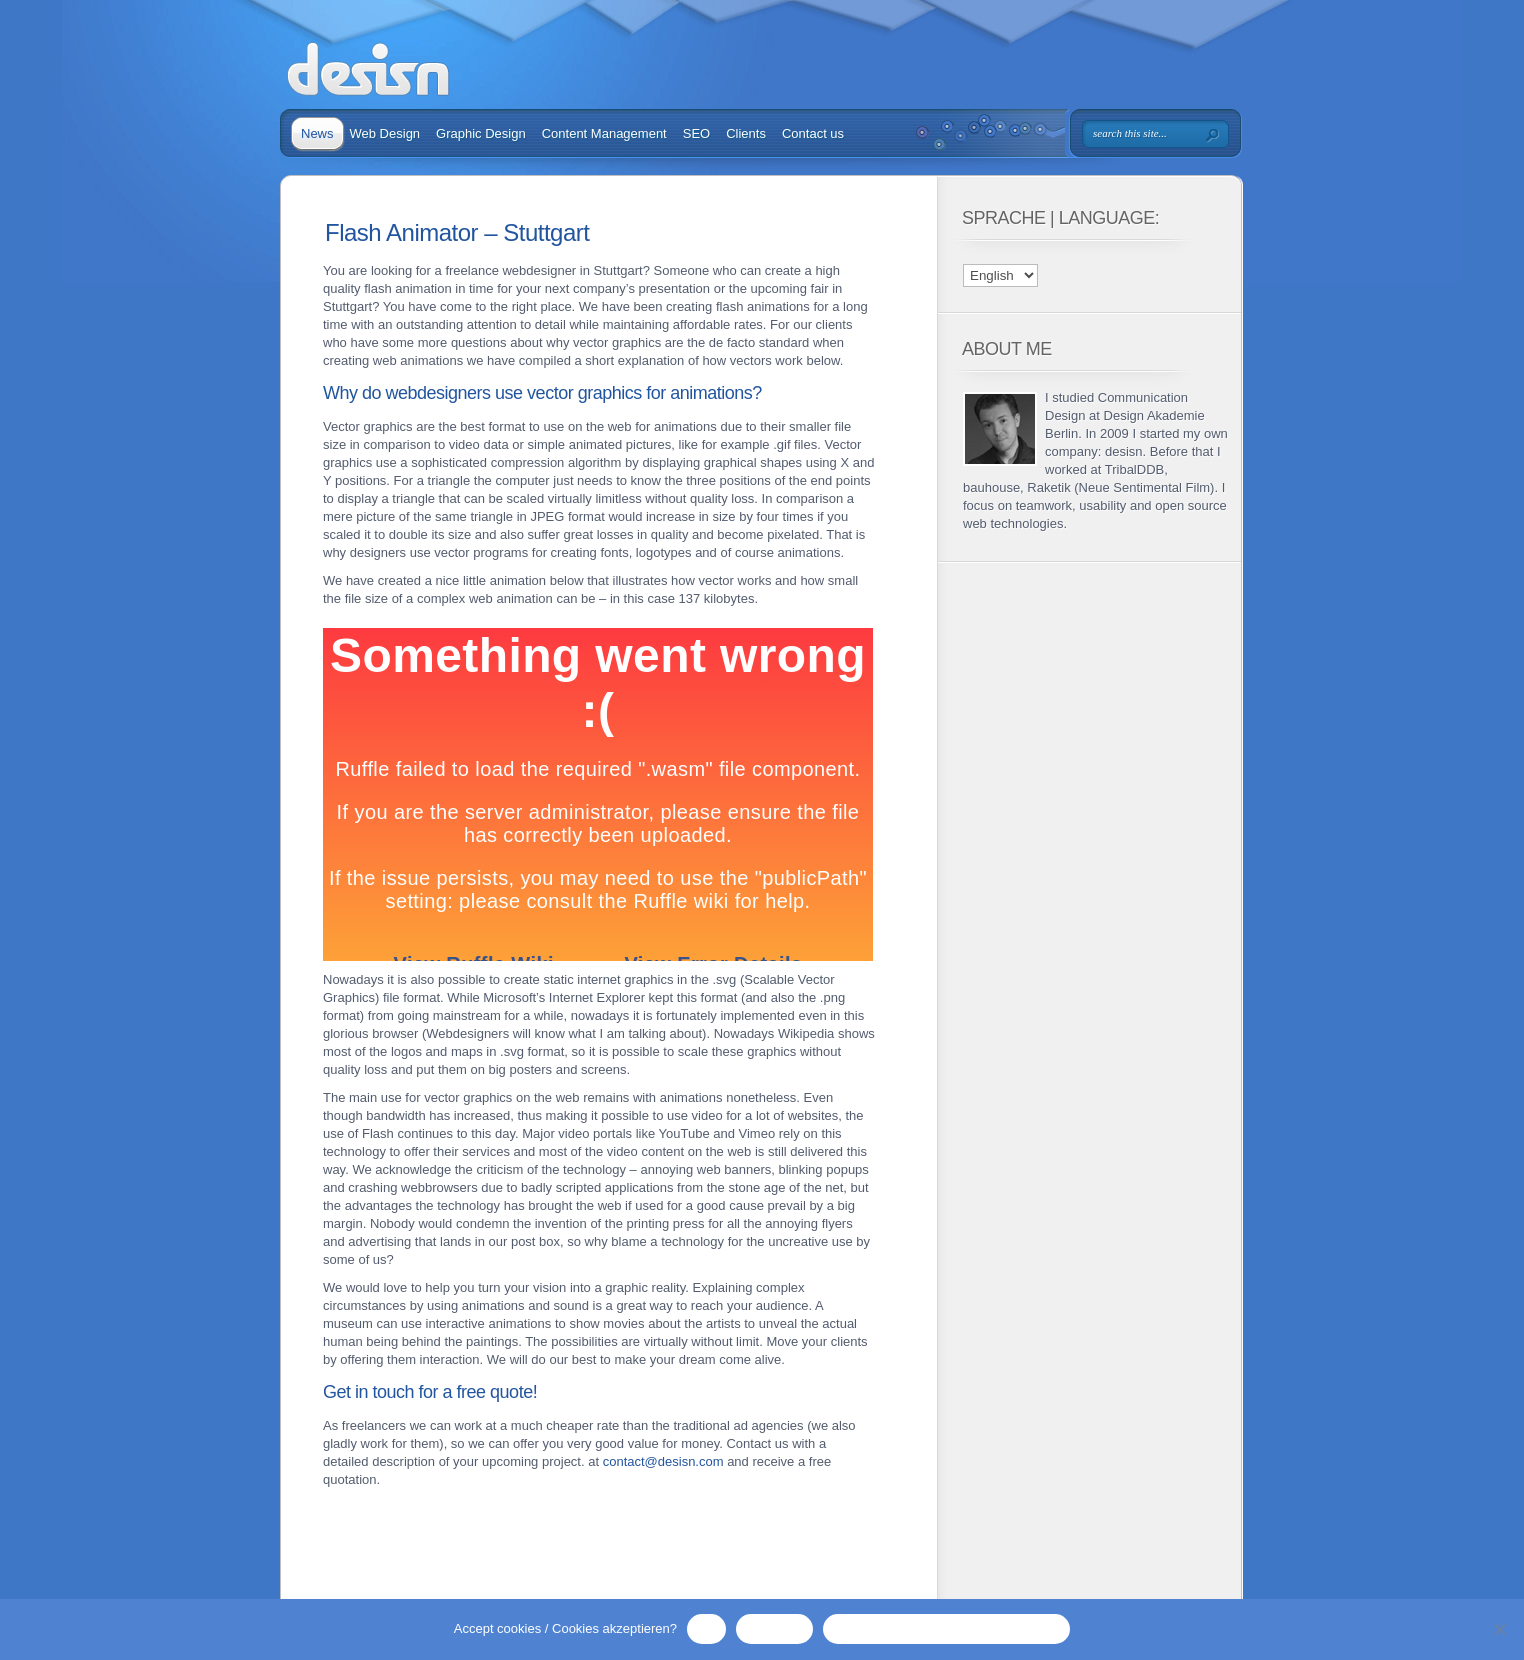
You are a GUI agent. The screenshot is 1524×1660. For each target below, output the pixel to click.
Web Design (385, 133)
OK (706, 1628)
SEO (696, 133)
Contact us (813, 133)
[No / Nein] (1499, 1629)
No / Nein (774, 1628)
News (317, 133)
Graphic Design (481, 133)
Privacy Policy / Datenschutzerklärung (946, 1628)
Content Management (604, 133)
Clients (746, 133)
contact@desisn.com (663, 1461)
